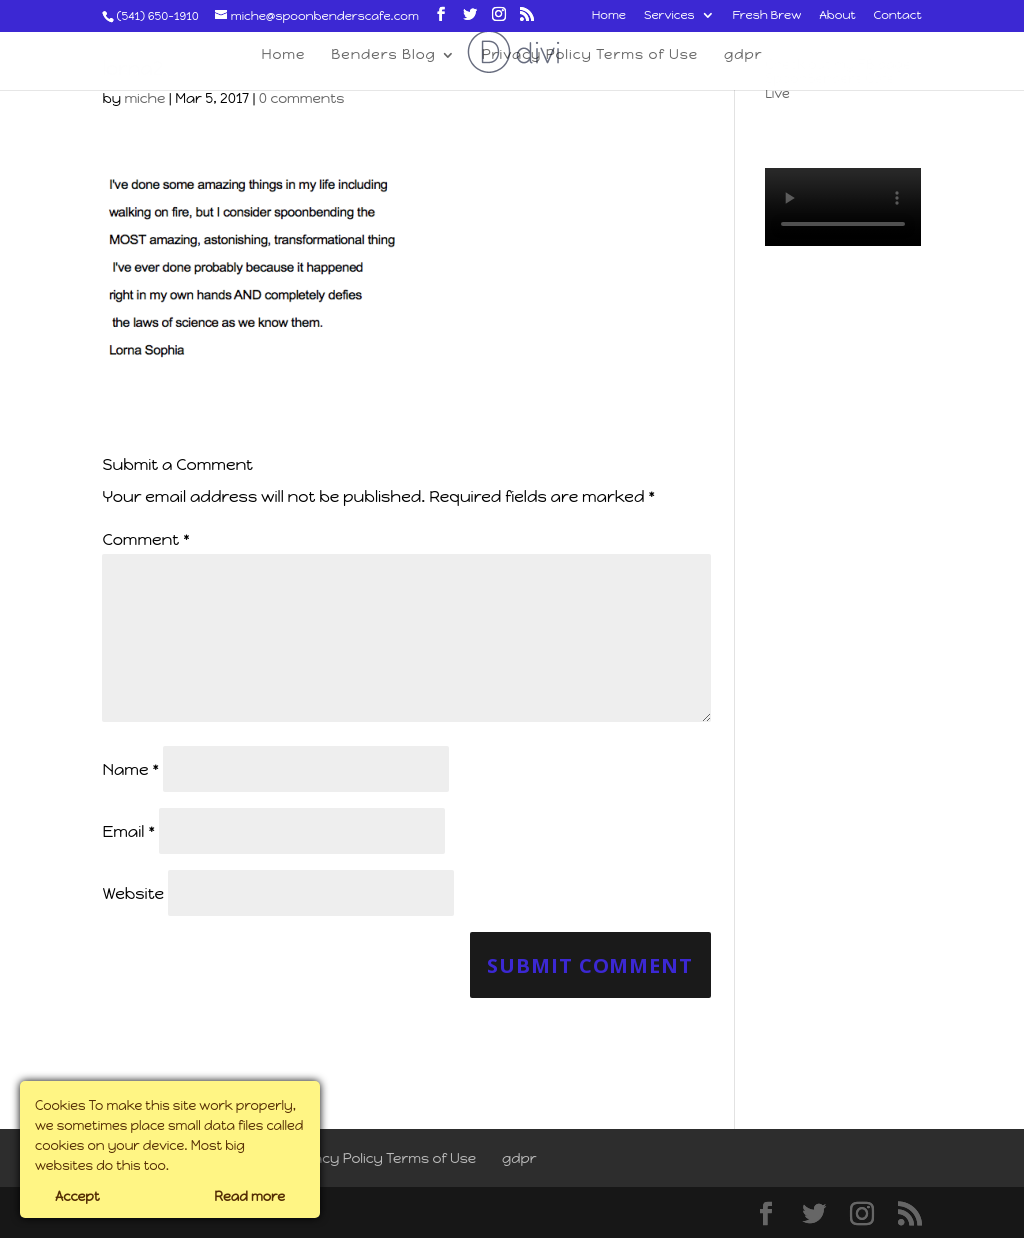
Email (128, 831)
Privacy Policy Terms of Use (381, 1158)
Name (130, 769)
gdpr (519, 1158)
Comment (145, 539)
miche (144, 98)
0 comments (301, 98)
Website (133, 893)
